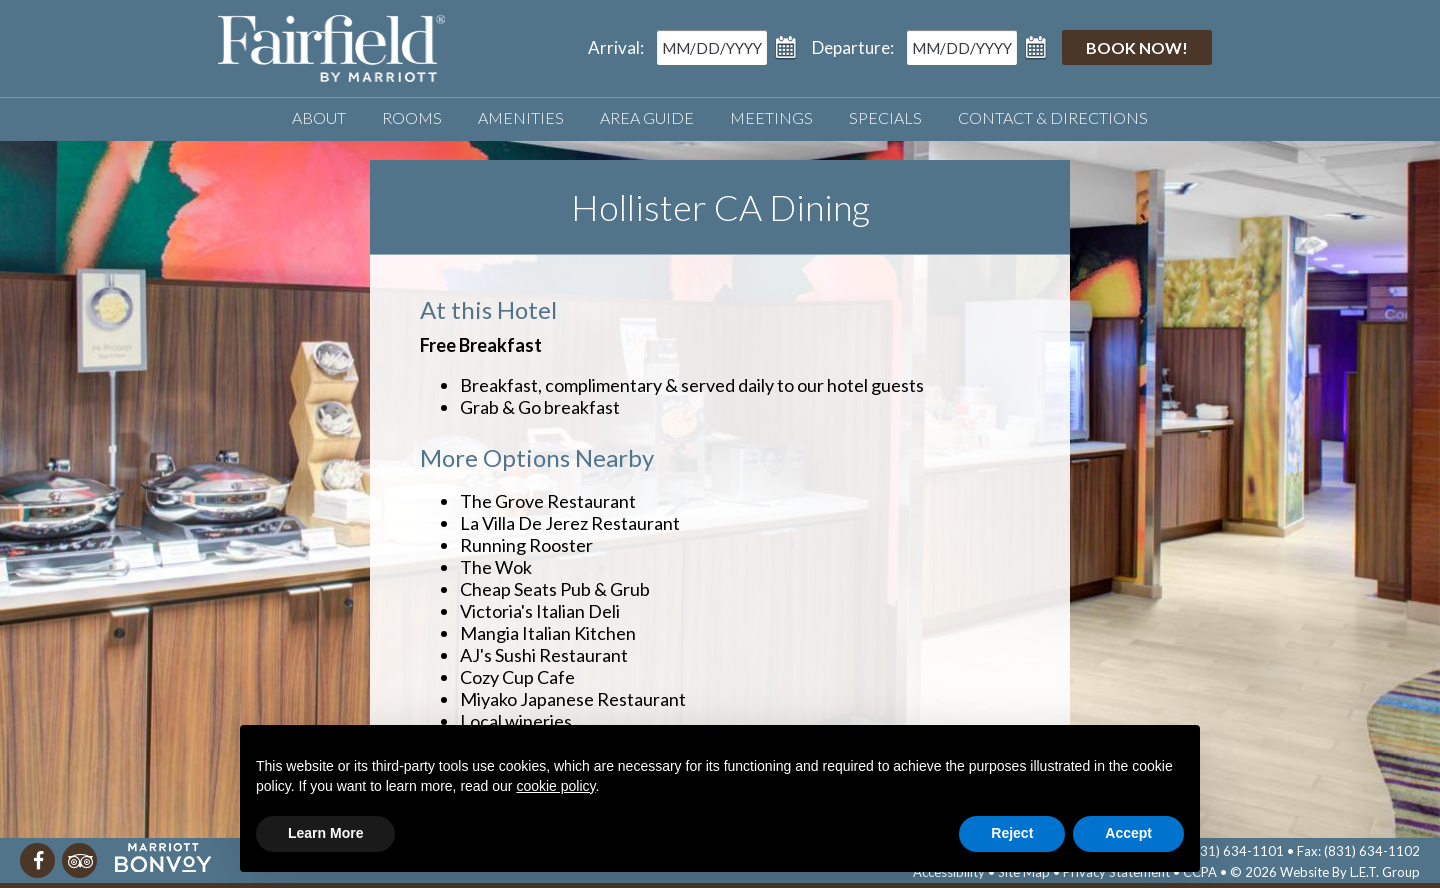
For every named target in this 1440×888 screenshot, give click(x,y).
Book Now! (1137, 47)
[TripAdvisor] (79, 860)
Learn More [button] (325, 833)
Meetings (771, 117)
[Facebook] (37, 860)
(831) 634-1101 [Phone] (1236, 851)
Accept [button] (1128, 833)
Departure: (853, 47)
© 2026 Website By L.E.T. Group (1325, 872)
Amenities (521, 117)
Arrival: (616, 47)
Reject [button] (1012, 833)
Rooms (412, 117)
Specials (885, 117)
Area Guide (647, 117)
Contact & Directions (1053, 117)
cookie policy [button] (555, 786)
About (319, 117)
